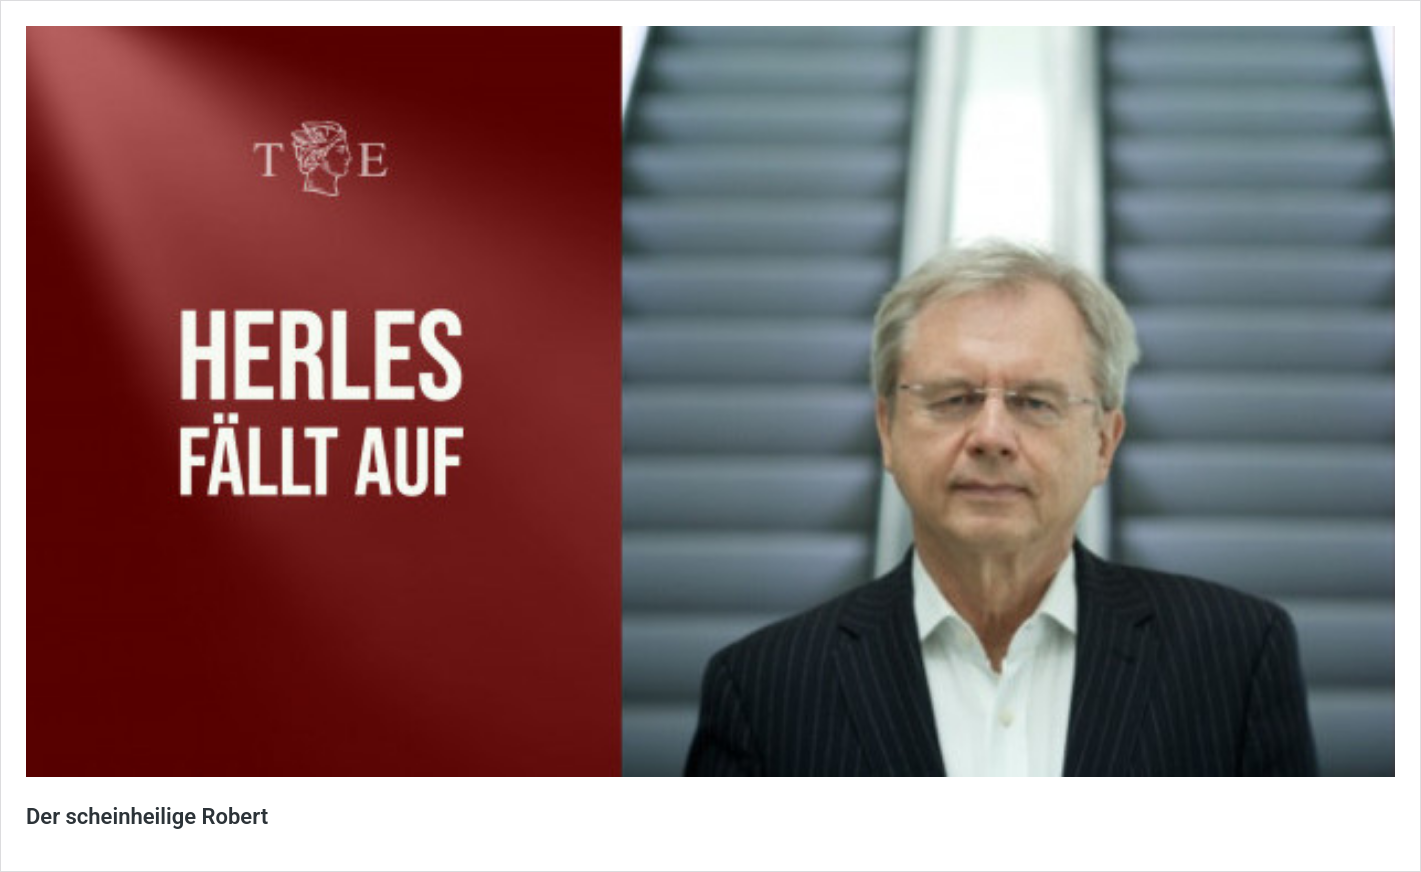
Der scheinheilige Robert (147, 816)
